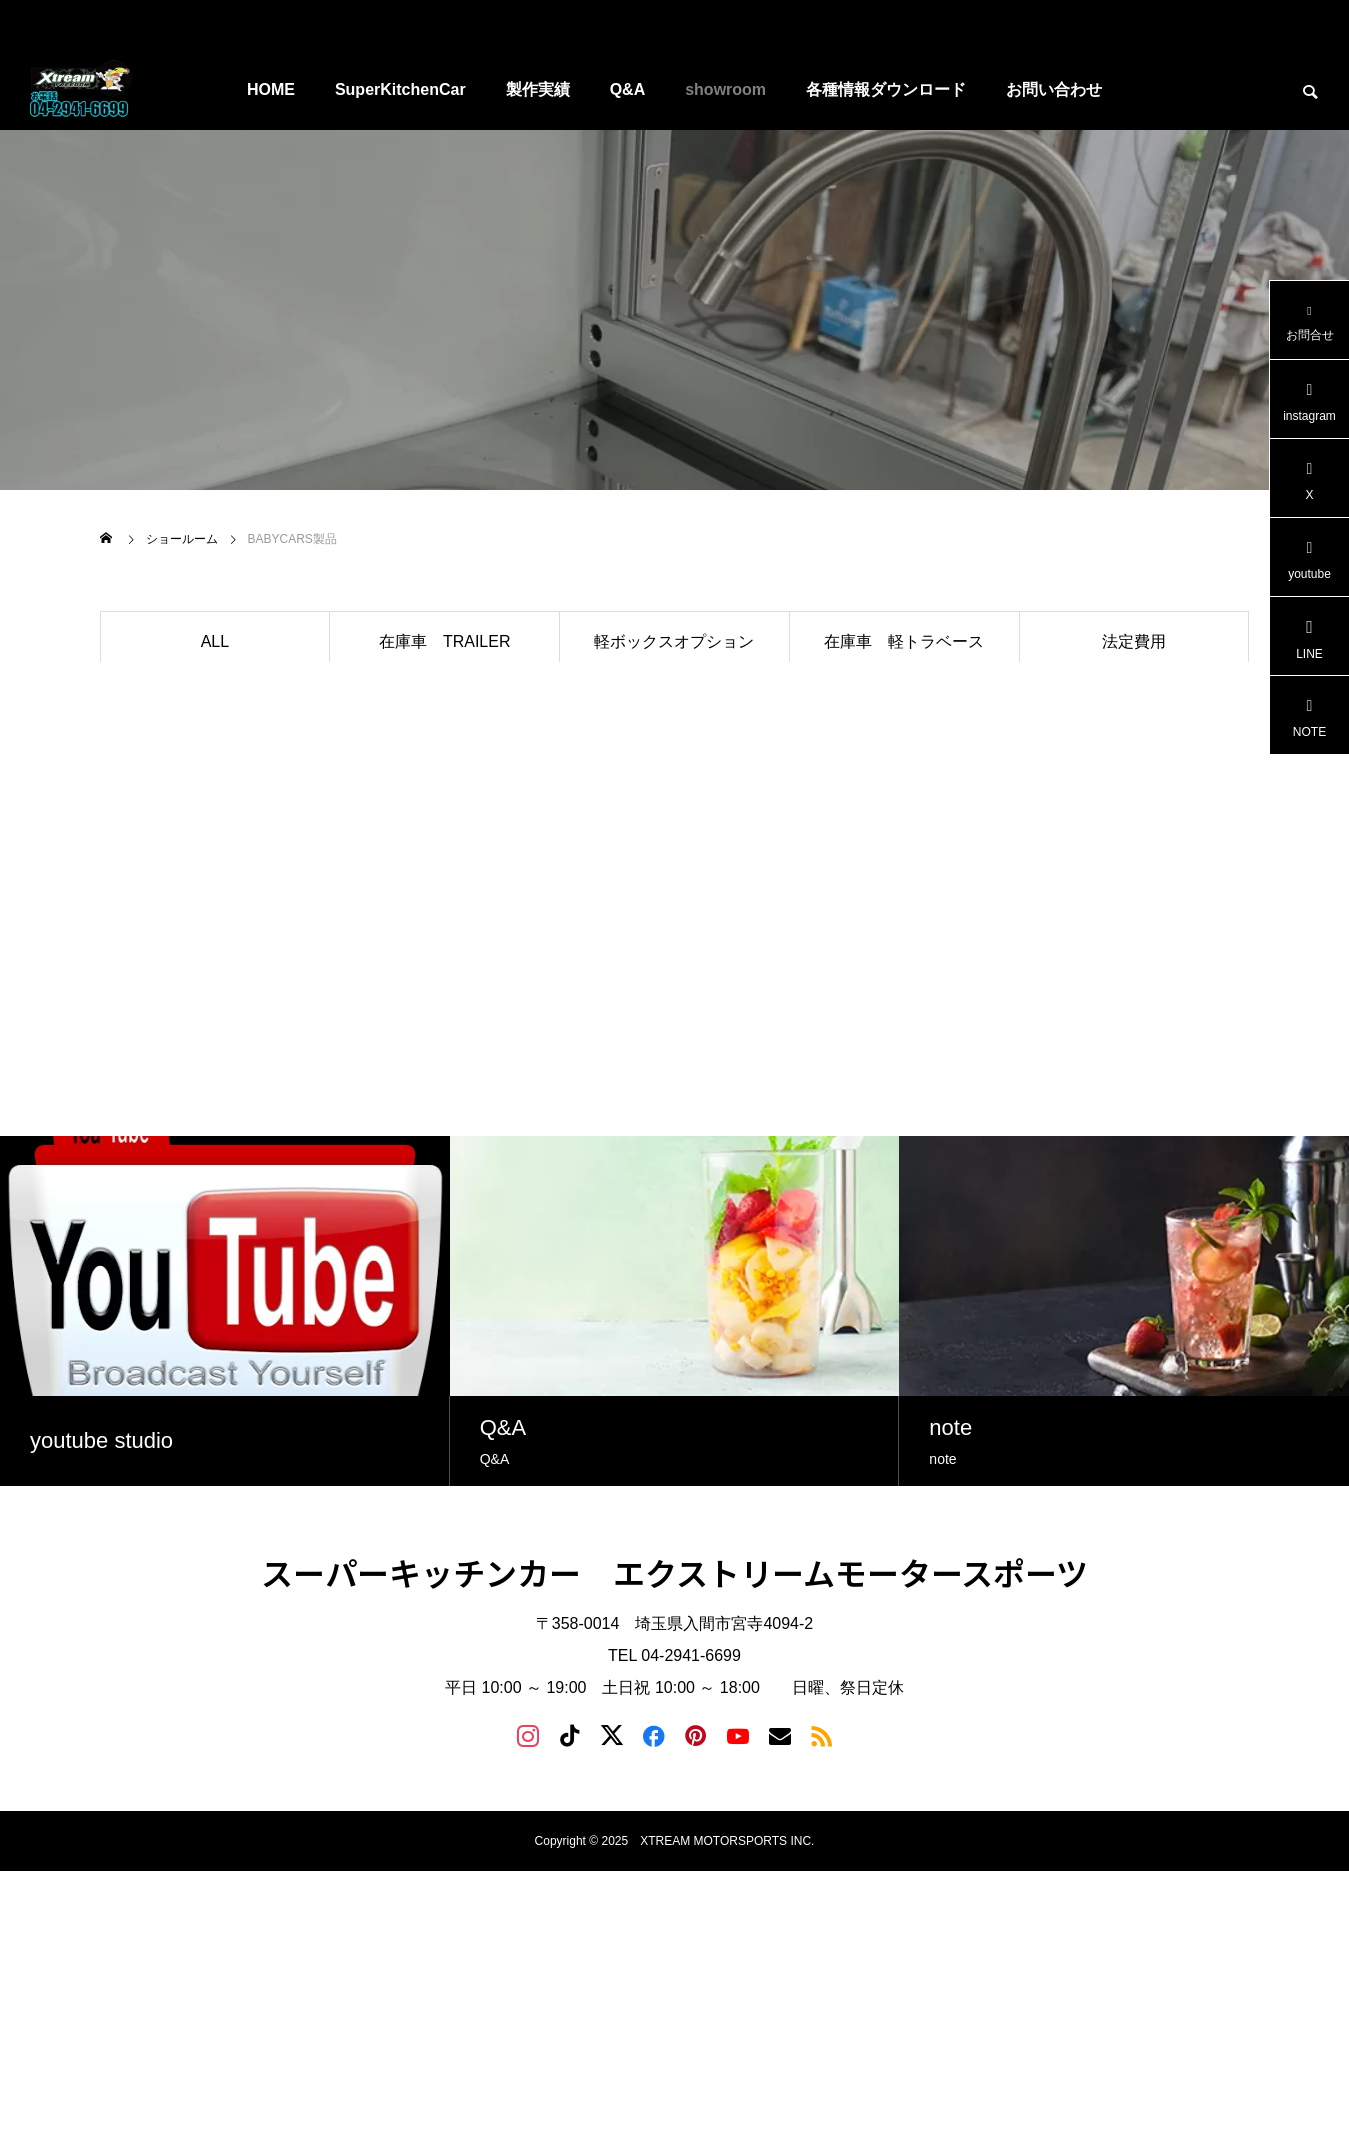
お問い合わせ (1054, 89)
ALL (215, 641)
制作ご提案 (904, 700)
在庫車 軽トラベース (904, 641)
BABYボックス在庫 (215, 700)
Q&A (628, 89)
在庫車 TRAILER (445, 641)
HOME (271, 89)
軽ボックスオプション (674, 641)
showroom (725, 89)
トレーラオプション (445, 700)
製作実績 (538, 89)
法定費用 (1134, 641)
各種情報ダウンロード (886, 89)
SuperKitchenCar (400, 89)
